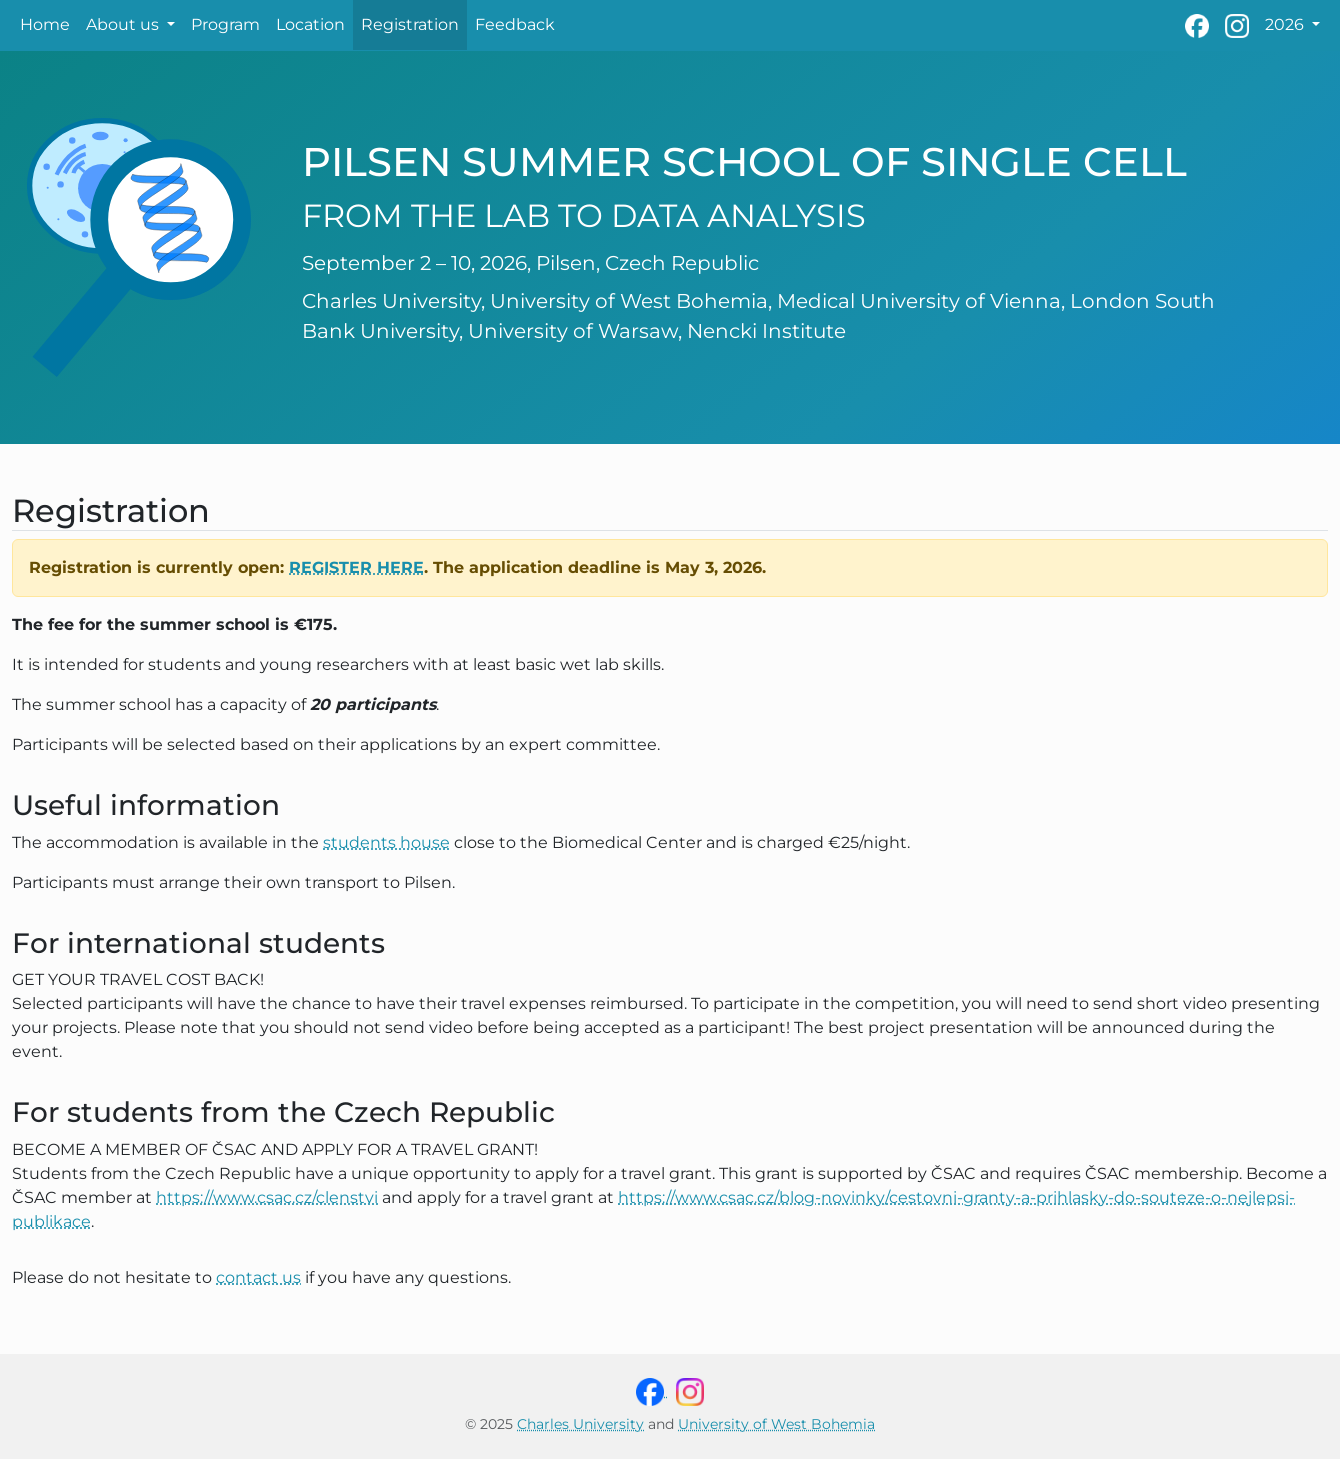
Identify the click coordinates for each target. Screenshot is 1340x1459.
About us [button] (124, 24)
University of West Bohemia (776, 1424)
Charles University (580, 1424)
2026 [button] (1286, 24)
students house (386, 842)
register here (356, 567)
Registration (410, 24)
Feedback (515, 24)
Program (225, 24)
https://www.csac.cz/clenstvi (267, 1197)
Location (310, 24)
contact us (258, 1277)
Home (45, 24)
